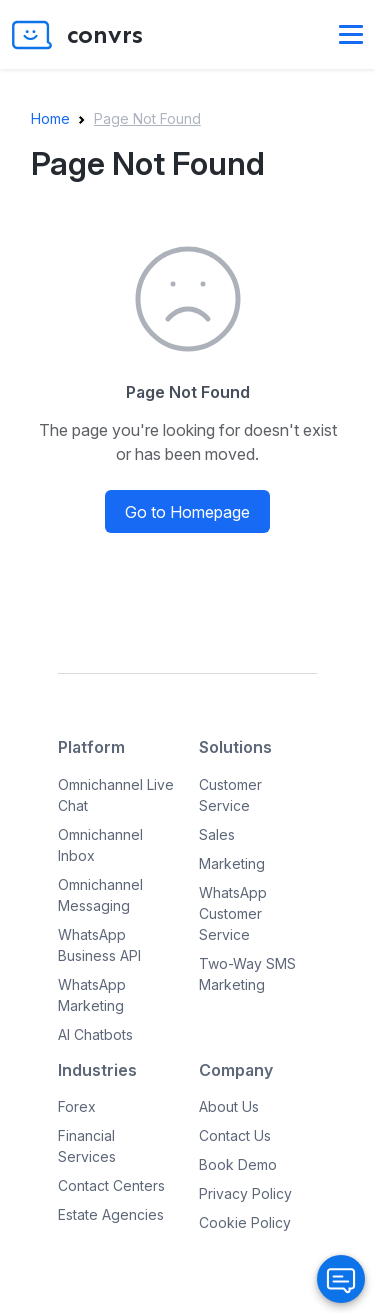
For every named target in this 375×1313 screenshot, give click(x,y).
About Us (229, 1106)
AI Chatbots (95, 1034)
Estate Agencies (111, 1214)
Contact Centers (111, 1185)
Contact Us (235, 1135)
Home (50, 118)
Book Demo (238, 1164)
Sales (217, 834)
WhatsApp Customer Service (233, 913)
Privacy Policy (245, 1193)
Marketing (232, 863)
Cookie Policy (245, 1222)
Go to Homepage (187, 512)
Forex (77, 1106)
